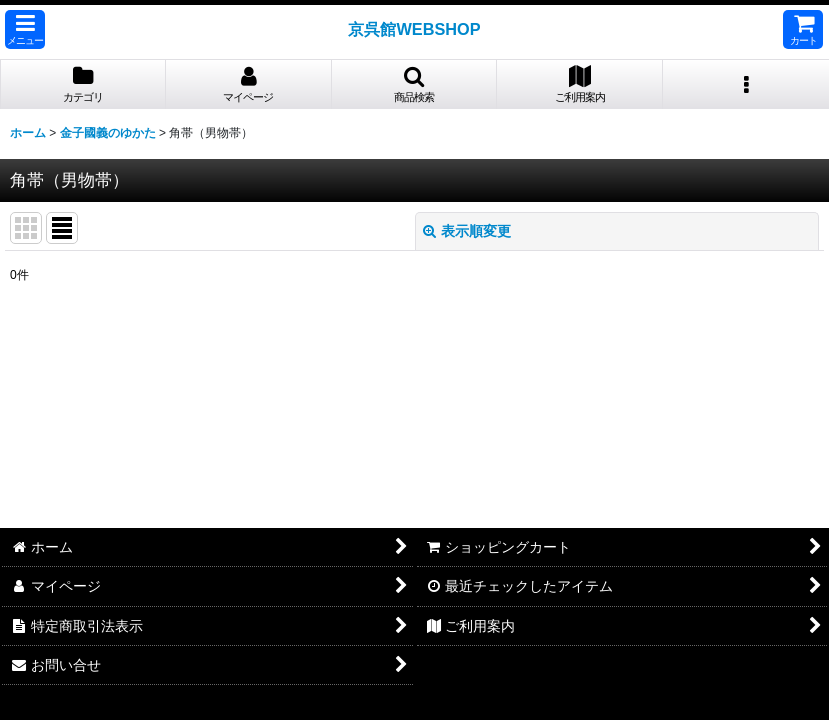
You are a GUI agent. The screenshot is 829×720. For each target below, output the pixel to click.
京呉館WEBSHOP (414, 29)
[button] (25, 29)
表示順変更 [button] (467, 231)
